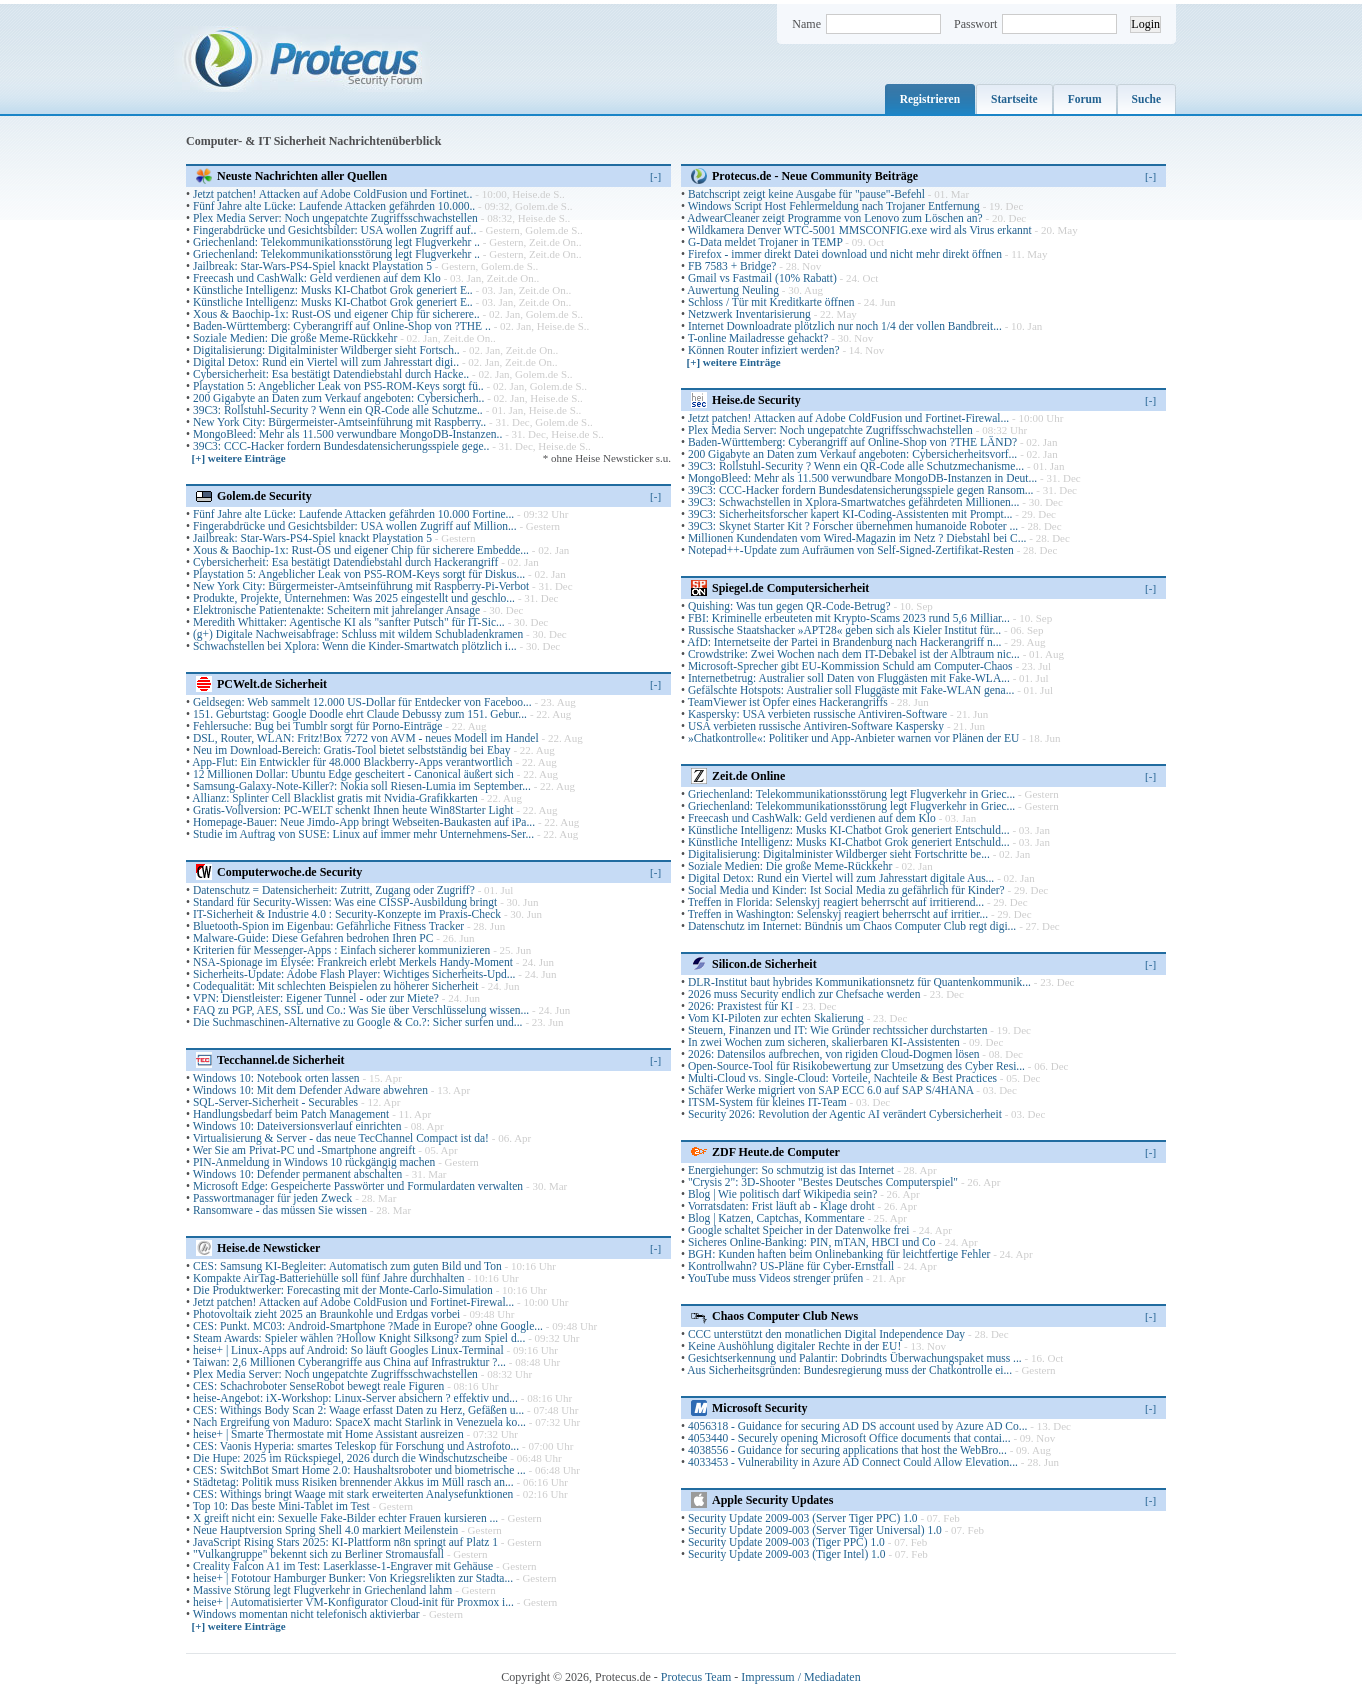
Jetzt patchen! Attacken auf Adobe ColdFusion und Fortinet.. (332, 194)
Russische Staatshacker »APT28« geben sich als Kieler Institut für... (844, 630)
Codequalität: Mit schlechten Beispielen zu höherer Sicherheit (336, 986)
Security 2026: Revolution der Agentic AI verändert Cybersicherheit (845, 1114)
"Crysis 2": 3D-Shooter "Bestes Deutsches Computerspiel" (823, 1182)
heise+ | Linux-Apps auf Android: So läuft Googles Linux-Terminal (348, 1350)
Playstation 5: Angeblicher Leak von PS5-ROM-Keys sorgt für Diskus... (359, 574)
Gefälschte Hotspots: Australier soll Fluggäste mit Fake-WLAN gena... (851, 690)
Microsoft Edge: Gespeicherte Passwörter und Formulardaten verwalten (358, 1186)
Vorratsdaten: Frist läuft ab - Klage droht (781, 1206)
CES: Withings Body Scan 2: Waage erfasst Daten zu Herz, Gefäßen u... (358, 1410)
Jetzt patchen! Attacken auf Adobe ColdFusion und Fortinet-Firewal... (353, 1302)
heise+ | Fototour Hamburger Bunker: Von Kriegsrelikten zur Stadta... (353, 1578)
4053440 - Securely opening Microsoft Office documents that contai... (849, 1438)
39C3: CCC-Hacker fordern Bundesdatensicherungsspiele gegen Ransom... (861, 490)
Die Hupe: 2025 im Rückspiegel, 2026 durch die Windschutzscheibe (350, 1458)
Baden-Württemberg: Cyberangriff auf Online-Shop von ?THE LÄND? (852, 442)
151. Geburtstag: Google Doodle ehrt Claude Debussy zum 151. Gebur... (360, 714)
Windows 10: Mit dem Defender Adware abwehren (310, 1090)
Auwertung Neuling (733, 290)
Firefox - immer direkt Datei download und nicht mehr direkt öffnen (845, 254)
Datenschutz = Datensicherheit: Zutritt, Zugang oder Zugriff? (334, 890)
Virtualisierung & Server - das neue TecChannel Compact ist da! (341, 1138)
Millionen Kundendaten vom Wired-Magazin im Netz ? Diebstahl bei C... (857, 538)
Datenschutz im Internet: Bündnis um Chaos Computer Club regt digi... (852, 926)
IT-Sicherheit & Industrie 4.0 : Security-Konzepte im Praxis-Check (347, 914)
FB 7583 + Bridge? (732, 266)
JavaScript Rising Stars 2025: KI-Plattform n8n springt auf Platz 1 (345, 1542)
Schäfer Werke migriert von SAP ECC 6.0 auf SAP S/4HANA (831, 1090)
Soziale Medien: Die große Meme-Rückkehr (295, 338)
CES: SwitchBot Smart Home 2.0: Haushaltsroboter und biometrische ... (359, 1470)
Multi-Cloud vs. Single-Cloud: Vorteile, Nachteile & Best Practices (842, 1078)
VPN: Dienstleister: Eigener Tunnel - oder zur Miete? (316, 998)
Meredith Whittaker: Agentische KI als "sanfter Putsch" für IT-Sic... (349, 622)
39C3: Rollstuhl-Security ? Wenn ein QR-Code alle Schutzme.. (338, 410)
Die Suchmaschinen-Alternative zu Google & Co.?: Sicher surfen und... (358, 1022)
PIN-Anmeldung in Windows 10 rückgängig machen (314, 1162)
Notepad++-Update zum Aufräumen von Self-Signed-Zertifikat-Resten (851, 550)
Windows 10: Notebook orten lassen (276, 1078)
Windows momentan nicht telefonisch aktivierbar (306, 1614)
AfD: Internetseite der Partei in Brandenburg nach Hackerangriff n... (844, 642)
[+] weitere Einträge (239, 458)
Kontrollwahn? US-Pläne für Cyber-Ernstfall (791, 1266)
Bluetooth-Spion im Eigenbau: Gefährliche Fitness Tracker (328, 926)
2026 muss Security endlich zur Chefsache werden (804, 994)
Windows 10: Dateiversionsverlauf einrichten (297, 1126)
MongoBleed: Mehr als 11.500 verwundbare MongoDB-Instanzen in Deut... (862, 478)
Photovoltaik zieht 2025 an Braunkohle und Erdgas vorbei (326, 1314)
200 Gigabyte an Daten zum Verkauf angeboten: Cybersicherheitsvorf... (852, 454)
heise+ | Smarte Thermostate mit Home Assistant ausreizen (328, 1434)
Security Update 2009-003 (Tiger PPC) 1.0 (786, 1542)
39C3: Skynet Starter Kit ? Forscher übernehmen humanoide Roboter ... (853, 526)
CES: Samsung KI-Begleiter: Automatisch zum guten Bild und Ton (347, 1266)
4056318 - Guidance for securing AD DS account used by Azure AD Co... (858, 1426)
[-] (655, 176)
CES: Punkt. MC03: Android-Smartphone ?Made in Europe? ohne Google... (368, 1326)
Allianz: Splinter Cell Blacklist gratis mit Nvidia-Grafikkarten (335, 798)
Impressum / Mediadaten (800, 1677)
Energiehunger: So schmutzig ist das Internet (791, 1170)
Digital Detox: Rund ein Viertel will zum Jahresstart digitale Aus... (841, 878)
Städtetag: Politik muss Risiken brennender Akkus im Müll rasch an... (353, 1482)
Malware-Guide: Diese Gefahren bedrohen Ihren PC (313, 938)
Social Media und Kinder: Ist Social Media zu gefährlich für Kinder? (846, 890)
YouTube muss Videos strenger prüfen (775, 1278)
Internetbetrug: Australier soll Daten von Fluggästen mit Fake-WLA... (849, 678)
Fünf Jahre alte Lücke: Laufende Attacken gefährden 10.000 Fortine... (353, 514)
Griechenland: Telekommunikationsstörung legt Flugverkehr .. (336, 242)
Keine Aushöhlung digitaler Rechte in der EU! (794, 1346)
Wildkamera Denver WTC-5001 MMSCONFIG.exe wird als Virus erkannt (860, 230)
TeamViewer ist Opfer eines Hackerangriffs (788, 702)
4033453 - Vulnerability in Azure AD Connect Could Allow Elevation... (853, 1462)
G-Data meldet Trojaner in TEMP (765, 242)
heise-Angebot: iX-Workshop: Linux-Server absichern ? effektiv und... (355, 1398)
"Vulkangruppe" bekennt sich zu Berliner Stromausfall (318, 1554)
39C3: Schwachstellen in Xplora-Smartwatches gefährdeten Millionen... (854, 502)
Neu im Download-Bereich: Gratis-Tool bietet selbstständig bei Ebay (352, 750)
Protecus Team (696, 1677)
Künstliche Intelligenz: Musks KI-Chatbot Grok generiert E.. (333, 290)
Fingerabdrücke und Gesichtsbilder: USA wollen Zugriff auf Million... (355, 526)
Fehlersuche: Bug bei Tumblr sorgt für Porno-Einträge (318, 726)
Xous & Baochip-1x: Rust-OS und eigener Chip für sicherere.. (336, 314)
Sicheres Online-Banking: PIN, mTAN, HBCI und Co (812, 1242)
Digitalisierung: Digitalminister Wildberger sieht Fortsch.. (326, 350)
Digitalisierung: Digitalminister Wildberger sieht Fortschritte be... (839, 854)
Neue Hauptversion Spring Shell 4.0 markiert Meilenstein (325, 1530)
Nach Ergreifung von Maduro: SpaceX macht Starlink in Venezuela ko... (359, 1422)
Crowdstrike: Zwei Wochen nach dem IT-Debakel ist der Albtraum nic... (854, 654)
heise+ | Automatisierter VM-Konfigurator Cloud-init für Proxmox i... (353, 1602)
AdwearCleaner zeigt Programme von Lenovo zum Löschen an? (834, 218)
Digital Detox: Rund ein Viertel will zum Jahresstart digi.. (326, 362)
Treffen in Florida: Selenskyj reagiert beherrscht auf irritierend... (836, 902)
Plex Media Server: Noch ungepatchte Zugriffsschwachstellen (335, 218)
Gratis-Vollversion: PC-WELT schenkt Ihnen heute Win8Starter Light (353, 810)
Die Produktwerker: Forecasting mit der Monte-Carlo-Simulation (343, 1290)
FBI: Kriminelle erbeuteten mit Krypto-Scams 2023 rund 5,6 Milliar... (849, 618)
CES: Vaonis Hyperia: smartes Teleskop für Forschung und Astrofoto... (356, 1446)
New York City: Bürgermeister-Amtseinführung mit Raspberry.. (339, 422)
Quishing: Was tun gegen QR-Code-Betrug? (789, 606)
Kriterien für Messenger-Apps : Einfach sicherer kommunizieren (341, 950)
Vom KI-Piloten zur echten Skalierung (776, 1018)
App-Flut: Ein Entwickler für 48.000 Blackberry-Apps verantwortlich (352, 762)
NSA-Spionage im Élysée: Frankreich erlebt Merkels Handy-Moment (353, 962)
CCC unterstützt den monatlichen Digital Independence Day (826, 1334)
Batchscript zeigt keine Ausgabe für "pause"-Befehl (806, 194)
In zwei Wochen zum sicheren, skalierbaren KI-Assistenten (824, 1042)
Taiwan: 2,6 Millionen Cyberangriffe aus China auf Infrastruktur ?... (349, 1362)
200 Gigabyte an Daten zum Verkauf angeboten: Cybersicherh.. (338, 398)
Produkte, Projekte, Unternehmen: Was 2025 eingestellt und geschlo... (354, 598)
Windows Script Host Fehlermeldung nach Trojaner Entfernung (834, 206)
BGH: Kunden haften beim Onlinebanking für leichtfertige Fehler (839, 1254)
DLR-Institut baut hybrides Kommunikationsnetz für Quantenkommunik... (859, 982)
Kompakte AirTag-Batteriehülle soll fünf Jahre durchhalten (329, 1278)
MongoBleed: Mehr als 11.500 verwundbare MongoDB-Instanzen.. (347, 434)
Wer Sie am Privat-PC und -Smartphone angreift (304, 1150)
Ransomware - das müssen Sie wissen (280, 1210)
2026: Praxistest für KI (740, 1006)
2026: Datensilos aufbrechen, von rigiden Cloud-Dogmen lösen (834, 1054)
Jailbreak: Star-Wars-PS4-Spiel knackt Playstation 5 (312, 266)
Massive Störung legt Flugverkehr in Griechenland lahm (322, 1590)
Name (806, 24)
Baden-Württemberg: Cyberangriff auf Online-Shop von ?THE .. (342, 326)
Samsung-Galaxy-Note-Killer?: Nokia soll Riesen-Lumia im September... (362, 786)
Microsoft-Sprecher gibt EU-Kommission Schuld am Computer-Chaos (850, 666)
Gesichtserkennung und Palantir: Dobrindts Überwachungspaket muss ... (855, 1358)
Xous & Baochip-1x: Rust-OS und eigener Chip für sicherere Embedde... (361, 550)
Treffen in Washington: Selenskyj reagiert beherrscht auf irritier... (838, 914)
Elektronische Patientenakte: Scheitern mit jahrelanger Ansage (336, 610)
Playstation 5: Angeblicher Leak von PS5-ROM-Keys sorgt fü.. (338, 386)
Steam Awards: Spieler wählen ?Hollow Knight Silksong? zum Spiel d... (359, 1338)
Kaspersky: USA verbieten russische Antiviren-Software (817, 714)
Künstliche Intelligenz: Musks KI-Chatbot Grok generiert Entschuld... (849, 830)
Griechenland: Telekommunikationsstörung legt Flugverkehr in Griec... (851, 794)
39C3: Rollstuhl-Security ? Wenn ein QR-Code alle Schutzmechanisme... (856, 466)
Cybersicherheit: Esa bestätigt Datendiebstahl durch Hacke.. (331, 374)
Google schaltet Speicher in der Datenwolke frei (799, 1230)
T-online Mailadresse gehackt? (758, 338)
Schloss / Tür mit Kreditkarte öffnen (771, 302)
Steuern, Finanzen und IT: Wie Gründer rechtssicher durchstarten (838, 1030)
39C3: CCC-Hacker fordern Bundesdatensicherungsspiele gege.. (341, 446)
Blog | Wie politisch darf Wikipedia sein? (782, 1194)
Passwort (975, 24)
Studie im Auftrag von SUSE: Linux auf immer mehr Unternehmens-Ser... (363, 834)
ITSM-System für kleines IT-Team (767, 1102)
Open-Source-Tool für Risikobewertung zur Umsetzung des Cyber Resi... (856, 1066)
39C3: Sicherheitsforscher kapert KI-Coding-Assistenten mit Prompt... (850, 514)
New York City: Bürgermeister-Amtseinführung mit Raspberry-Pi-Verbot (361, 586)
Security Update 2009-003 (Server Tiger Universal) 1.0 (815, 1530)
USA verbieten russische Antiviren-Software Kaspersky (816, 726)
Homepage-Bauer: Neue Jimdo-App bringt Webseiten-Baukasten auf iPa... (364, 822)
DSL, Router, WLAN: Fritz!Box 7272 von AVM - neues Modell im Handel (366, 738)
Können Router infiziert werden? (764, 350)
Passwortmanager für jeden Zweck (272, 1198)
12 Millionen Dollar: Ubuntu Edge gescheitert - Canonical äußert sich (353, 774)
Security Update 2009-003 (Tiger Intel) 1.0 (787, 1554)
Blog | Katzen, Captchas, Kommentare (776, 1218)
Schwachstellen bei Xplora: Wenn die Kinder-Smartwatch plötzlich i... (355, 646)
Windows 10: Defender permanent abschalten (298, 1174)
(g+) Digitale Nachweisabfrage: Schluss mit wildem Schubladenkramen (358, 634)
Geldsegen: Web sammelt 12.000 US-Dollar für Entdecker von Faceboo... (362, 702)
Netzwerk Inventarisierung (749, 314)
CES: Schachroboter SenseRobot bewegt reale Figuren (318, 1386)
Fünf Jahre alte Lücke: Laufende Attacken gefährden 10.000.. (334, 206)
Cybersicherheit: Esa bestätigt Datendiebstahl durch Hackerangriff (345, 562)
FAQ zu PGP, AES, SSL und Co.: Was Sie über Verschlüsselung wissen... (361, 1010)
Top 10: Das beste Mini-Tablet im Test (283, 1506)
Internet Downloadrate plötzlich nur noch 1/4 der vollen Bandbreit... (845, 326)
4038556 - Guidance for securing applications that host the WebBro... (847, 1450)
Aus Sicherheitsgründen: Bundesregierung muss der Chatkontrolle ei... (849, 1370)
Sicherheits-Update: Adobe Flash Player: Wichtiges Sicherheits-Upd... (354, 974)
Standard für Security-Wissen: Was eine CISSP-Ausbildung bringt (345, 902)
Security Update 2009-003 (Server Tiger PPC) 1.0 (803, 1518)
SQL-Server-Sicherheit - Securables (275, 1102)
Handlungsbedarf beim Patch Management (291, 1114)
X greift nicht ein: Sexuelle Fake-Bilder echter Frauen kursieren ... (345, 1518)
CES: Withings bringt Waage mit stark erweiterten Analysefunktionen (353, 1494)
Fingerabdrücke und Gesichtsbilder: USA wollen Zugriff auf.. (334, 230)
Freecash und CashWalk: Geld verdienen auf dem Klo (317, 278)
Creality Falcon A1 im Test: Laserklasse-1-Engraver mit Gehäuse (343, 1566)
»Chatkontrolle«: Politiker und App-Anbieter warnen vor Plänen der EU (854, 738)
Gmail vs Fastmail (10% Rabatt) (762, 278)
